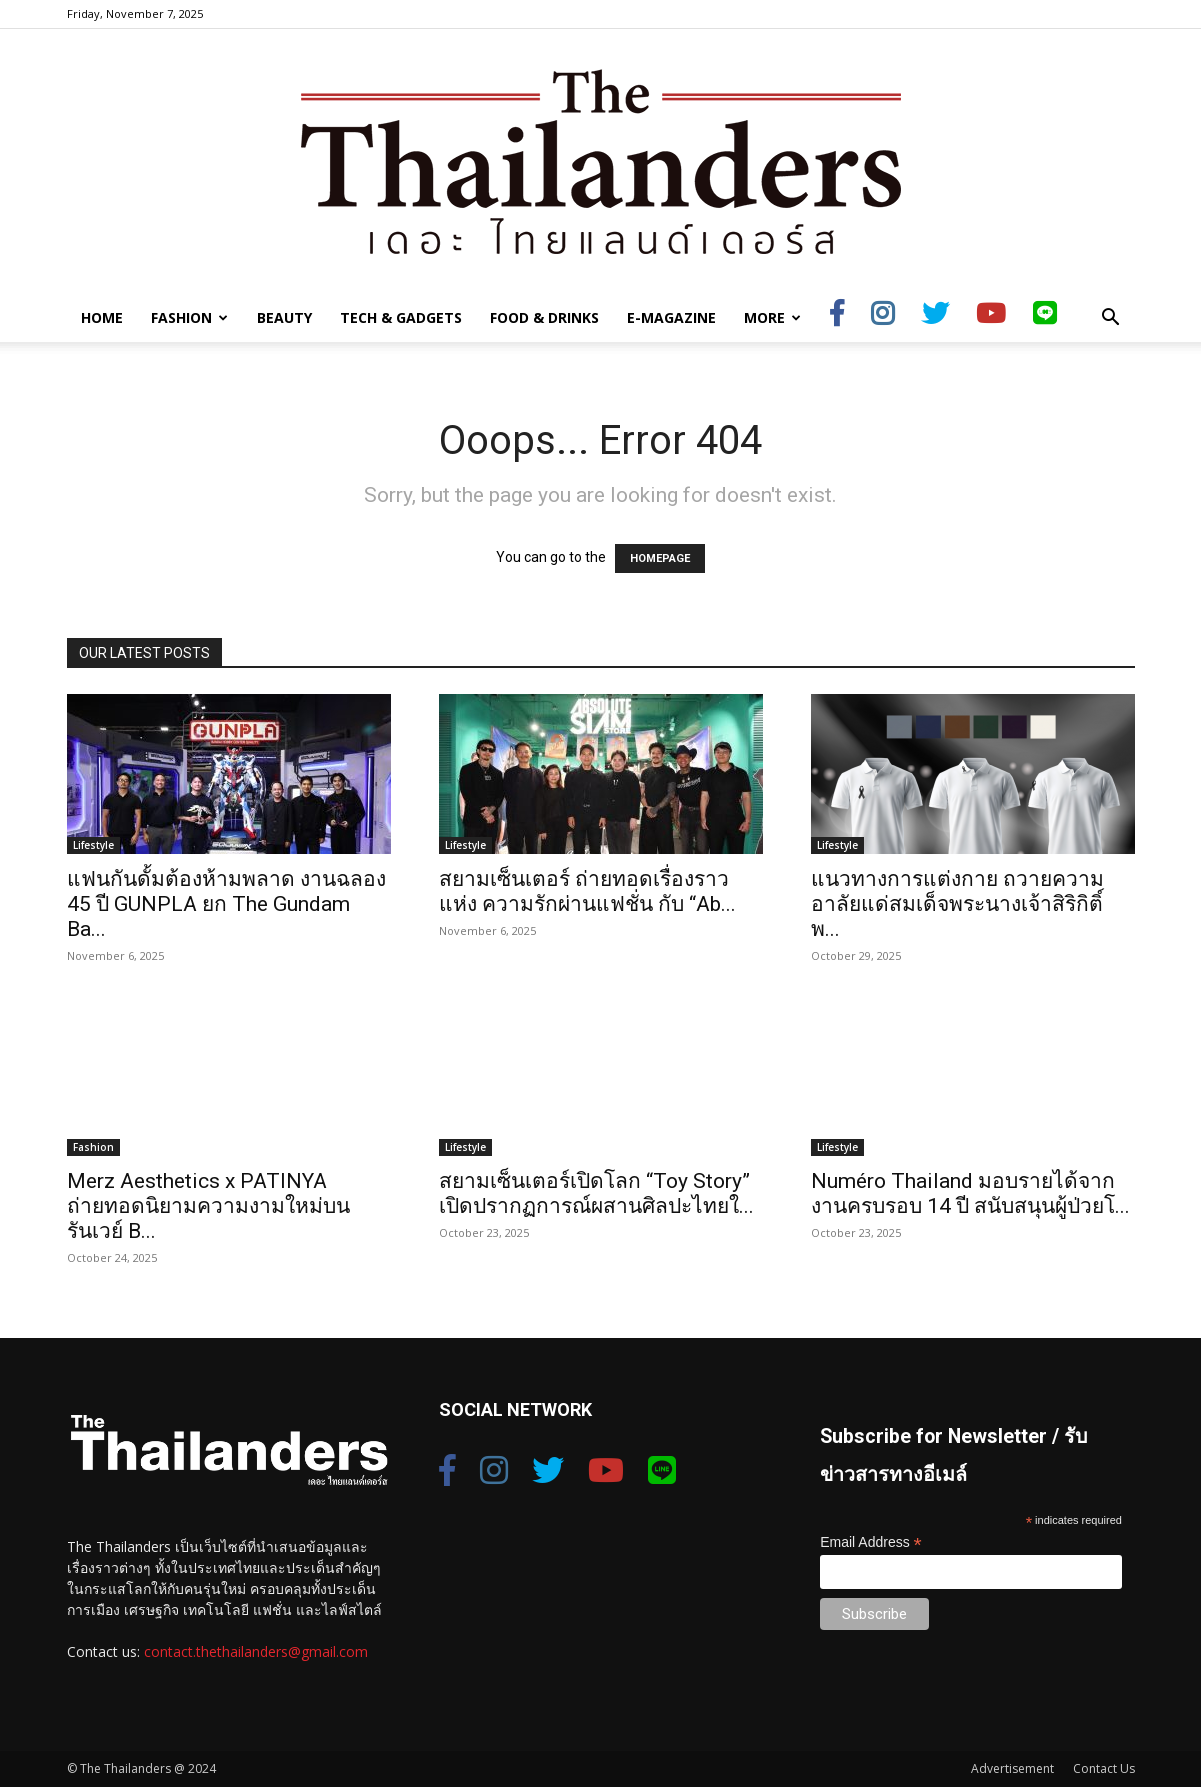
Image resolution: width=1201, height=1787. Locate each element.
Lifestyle (93, 845)
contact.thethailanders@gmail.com (256, 1651)
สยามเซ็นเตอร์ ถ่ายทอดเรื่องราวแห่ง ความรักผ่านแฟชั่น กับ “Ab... (587, 891)
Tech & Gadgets (401, 317)
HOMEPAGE (660, 558)
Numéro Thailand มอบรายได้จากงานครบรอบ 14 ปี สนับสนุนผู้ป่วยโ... (970, 1193)
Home (102, 317)
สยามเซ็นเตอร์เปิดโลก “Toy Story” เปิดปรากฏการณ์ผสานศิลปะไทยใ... (596, 1193)
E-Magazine (671, 317)
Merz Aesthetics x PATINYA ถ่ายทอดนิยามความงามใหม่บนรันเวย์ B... (208, 1206)
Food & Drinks (544, 317)
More (772, 317)
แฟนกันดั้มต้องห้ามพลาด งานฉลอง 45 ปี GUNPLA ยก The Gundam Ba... (226, 904)
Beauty (284, 317)
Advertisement (1012, 1768)
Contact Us (1104, 1768)
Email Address (871, 1542)
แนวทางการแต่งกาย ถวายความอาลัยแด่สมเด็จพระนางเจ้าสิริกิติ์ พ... (957, 904)
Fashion (189, 317)
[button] (1111, 319)
